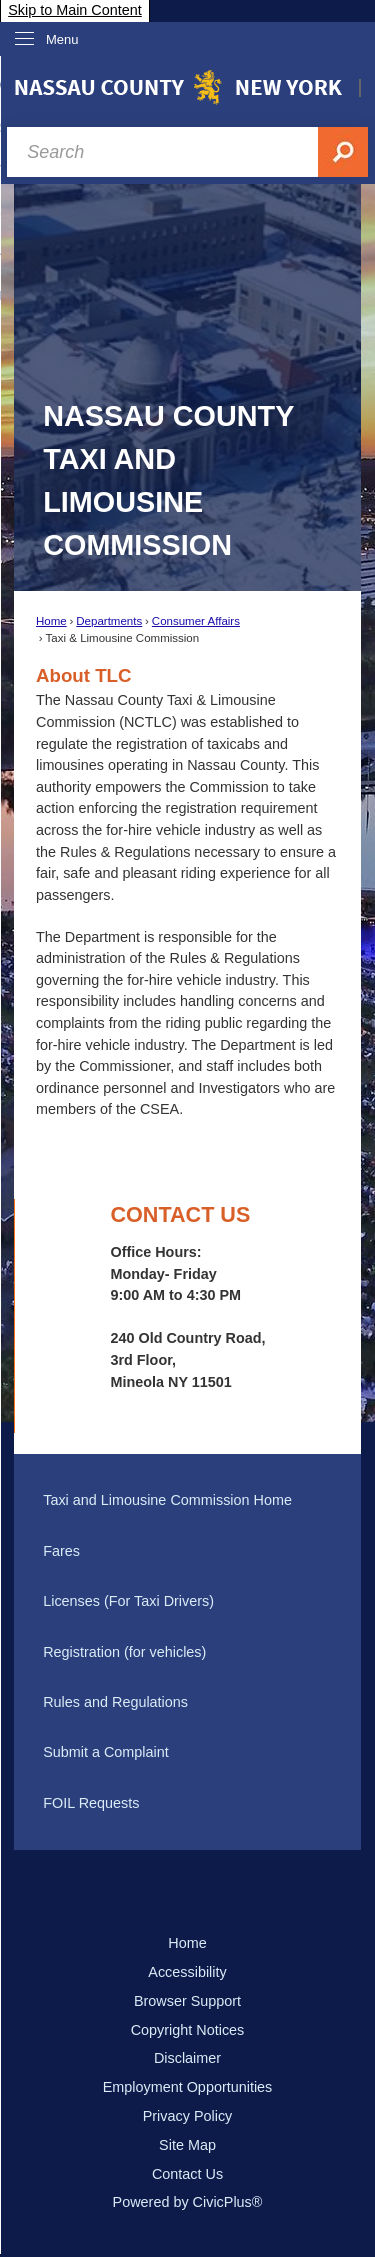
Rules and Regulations (115, 1702)
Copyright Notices (188, 2030)
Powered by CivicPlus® (188, 2202)
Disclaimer (187, 2058)
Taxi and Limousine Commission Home (167, 1500)
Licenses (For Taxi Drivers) (128, 1601)
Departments (109, 621)
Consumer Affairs (196, 621)
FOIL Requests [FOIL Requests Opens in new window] (91, 1803)
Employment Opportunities (188, 2087)
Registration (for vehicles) (124, 1652)
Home (51, 621)
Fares (61, 1551)
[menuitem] (187, 1501)
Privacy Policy (188, 2116)
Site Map (187, 2145)
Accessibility (187, 1972)
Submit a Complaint (106, 1752)
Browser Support (187, 2001)
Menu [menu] (62, 39)
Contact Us (187, 2174)
